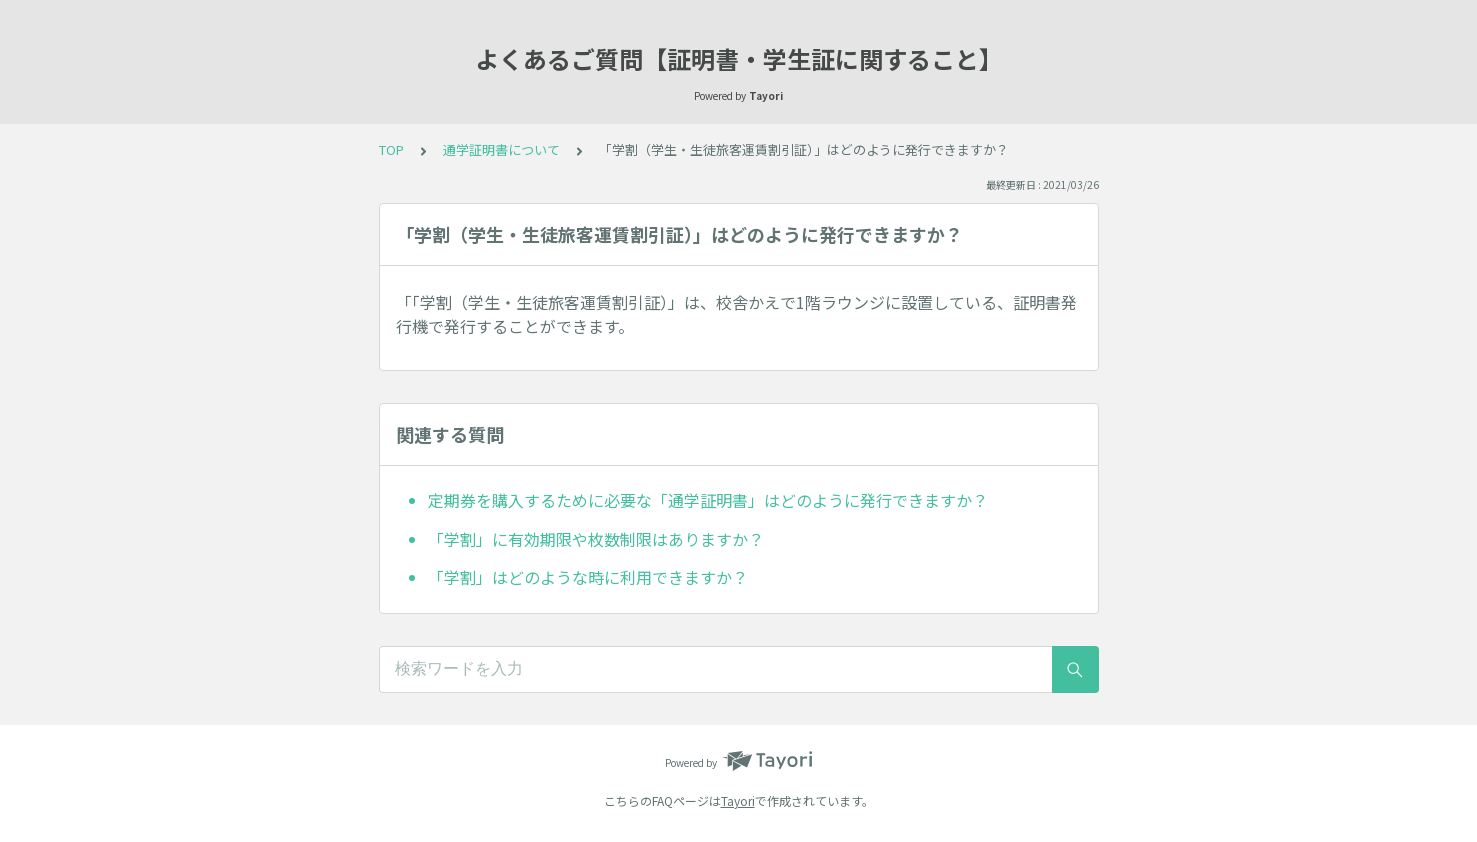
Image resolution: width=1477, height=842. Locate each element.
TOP (391, 149)
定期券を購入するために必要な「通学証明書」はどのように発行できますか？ (708, 500)
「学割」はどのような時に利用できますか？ (588, 577)
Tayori (738, 800)
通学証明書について (501, 149)
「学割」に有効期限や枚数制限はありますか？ (596, 539)
